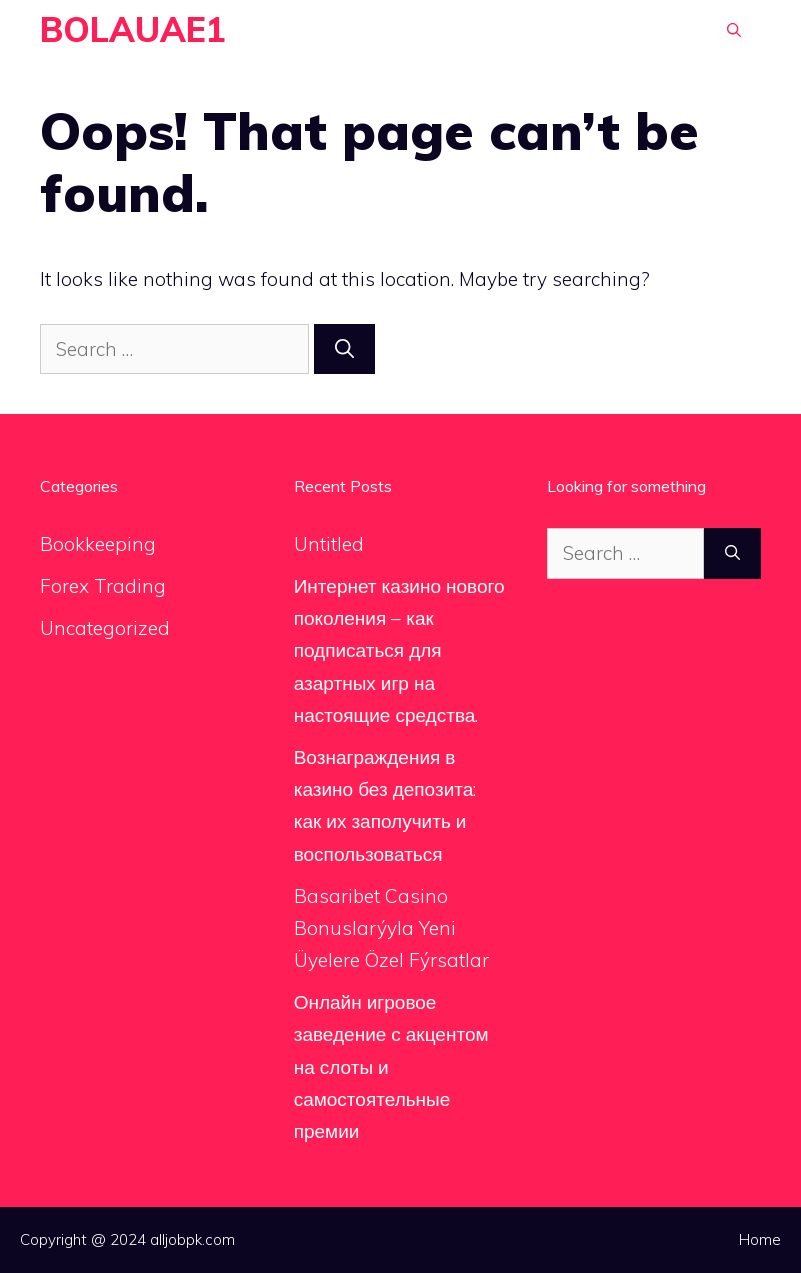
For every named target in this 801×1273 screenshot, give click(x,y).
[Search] (344, 349)
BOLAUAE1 (133, 29)
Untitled (329, 544)
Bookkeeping (98, 544)
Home (760, 1239)
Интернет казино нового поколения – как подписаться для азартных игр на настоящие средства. (399, 650)
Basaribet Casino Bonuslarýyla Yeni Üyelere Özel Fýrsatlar (391, 928)
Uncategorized (105, 628)
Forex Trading (103, 586)
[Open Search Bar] (734, 30)
